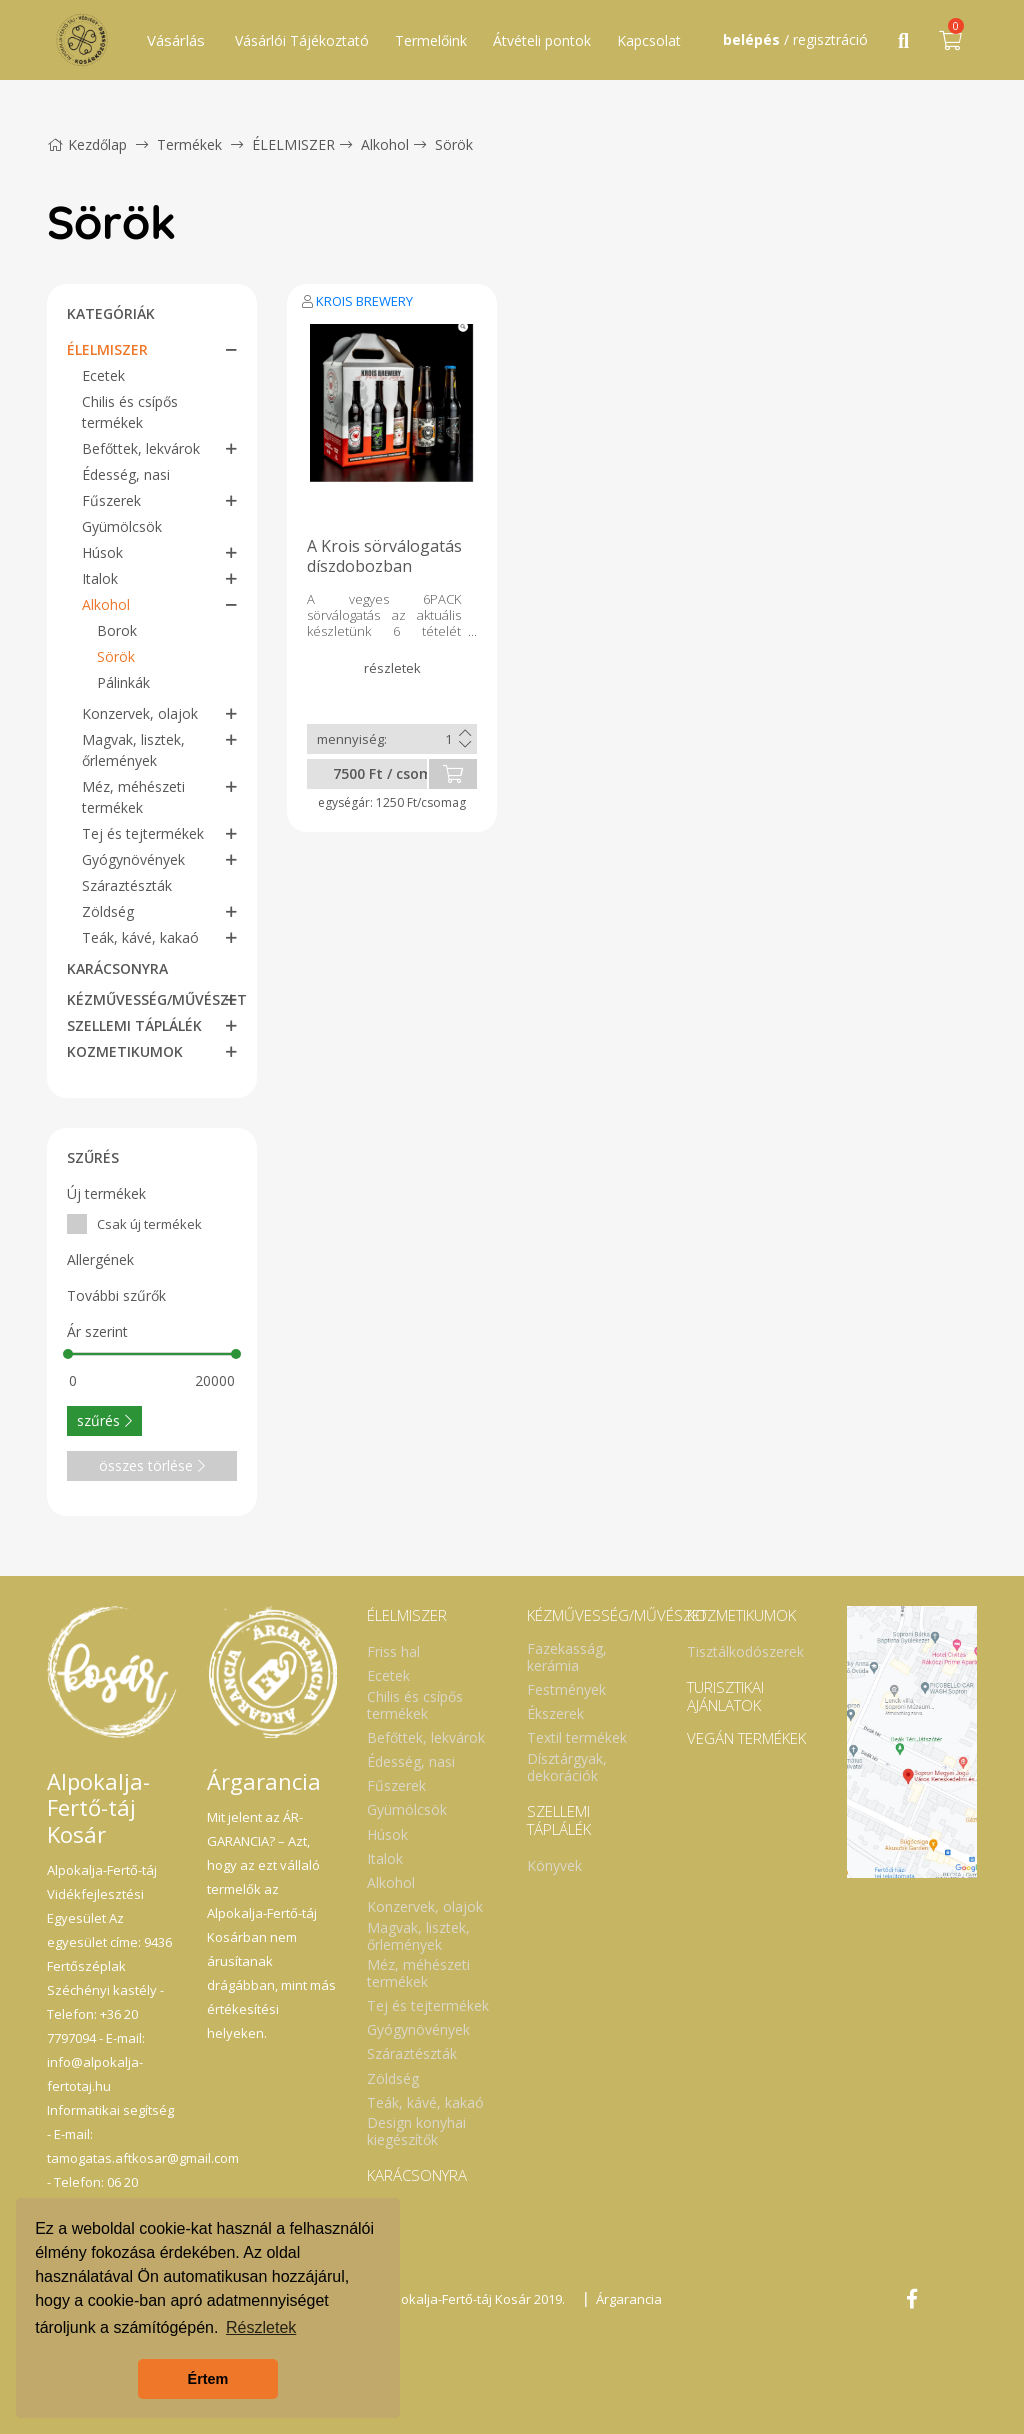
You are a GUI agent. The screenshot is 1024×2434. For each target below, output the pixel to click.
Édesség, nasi (126, 474)
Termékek (189, 144)
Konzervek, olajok (140, 713)
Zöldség (108, 911)
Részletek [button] (261, 2327)
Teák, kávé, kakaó (140, 937)
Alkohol (385, 144)
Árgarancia (629, 2299)
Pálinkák (123, 682)
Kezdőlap (87, 144)
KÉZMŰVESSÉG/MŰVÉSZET (157, 999)
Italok (100, 578)
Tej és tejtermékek (143, 833)
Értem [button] (208, 2379)
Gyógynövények (133, 859)
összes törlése (152, 1465)
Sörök (454, 144)
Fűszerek (111, 500)
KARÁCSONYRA (117, 968)
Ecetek (103, 375)
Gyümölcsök (122, 526)
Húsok (102, 552)
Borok (117, 630)
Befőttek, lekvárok (141, 448)
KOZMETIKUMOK (125, 1051)
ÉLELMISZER (293, 144)
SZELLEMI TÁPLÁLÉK (134, 1025)
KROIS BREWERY (364, 301)
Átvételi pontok (542, 40)
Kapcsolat (649, 40)
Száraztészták (127, 885)
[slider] (68, 1354)
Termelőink (431, 40)
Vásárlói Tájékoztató (302, 40)
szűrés (104, 1420)
